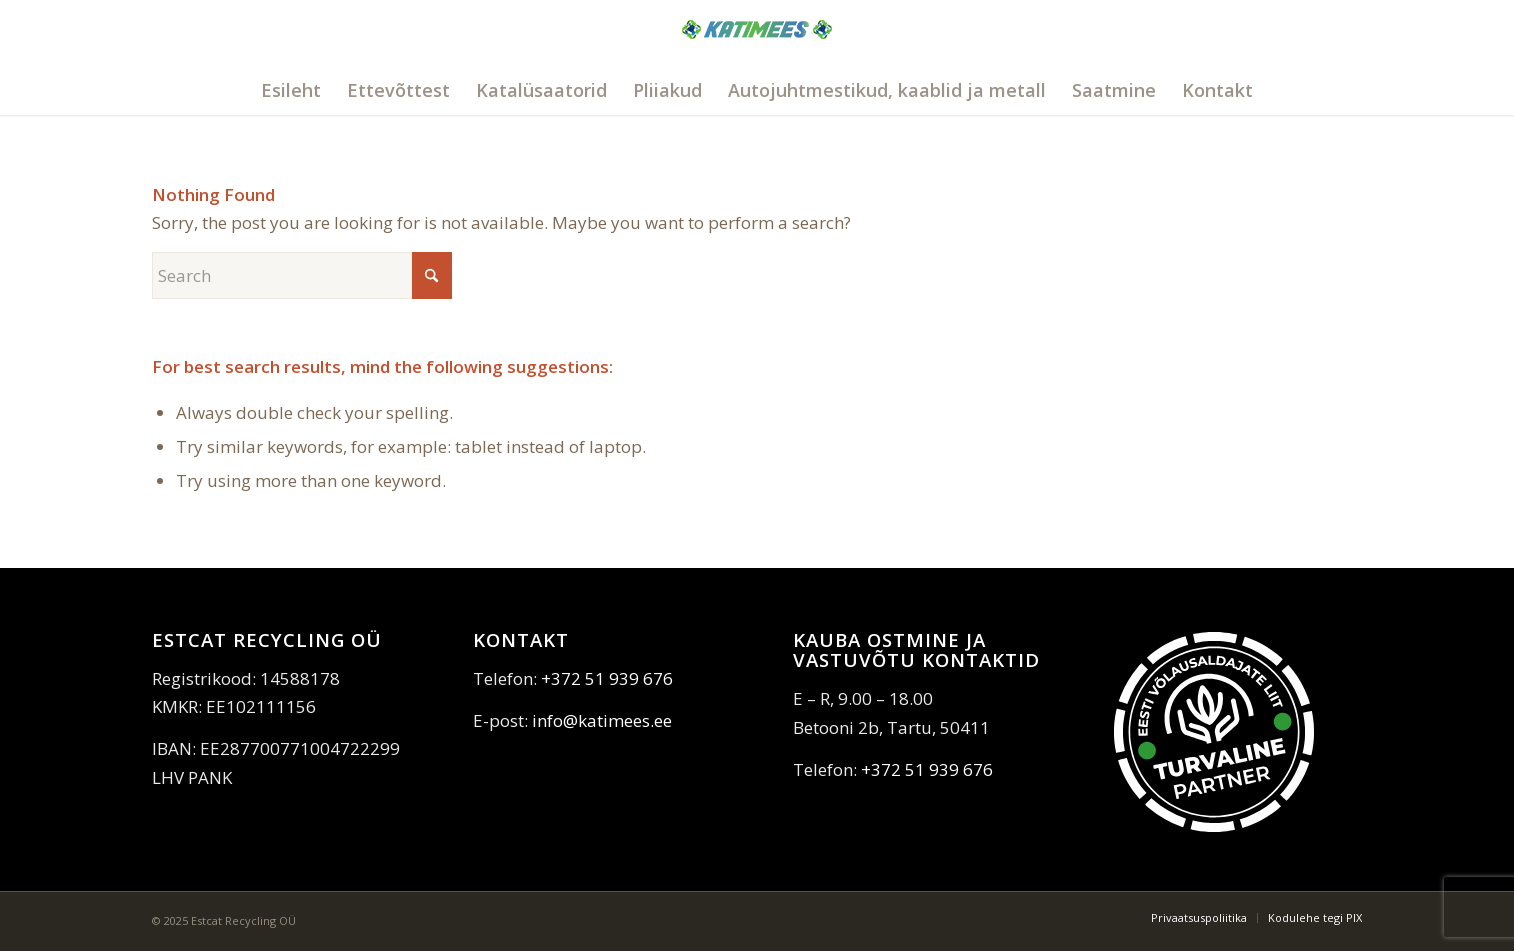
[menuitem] (291, 90)
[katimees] (757, 52)
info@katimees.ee (602, 720)
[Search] (302, 275)
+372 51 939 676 (607, 678)
